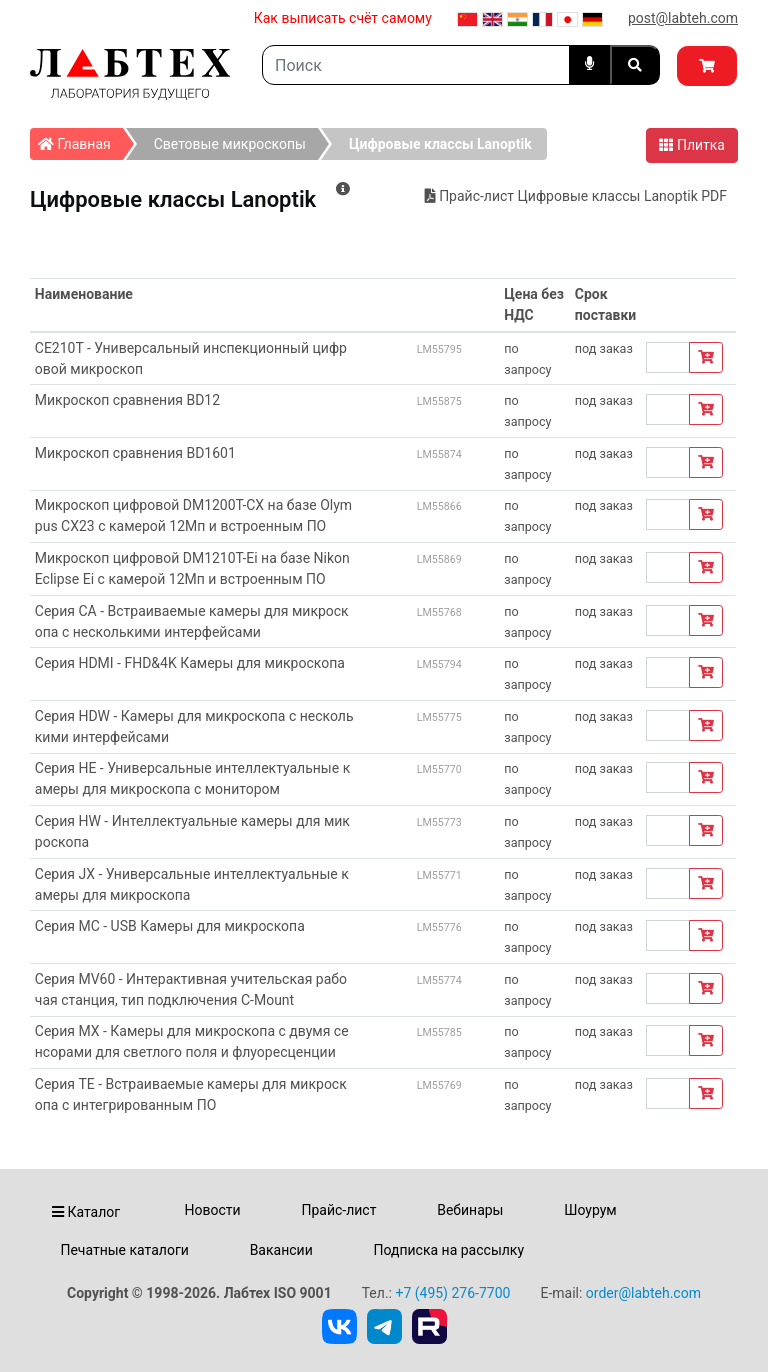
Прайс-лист (338, 1210)
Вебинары (470, 1210)
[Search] (416, 65)
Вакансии (281, 1250)
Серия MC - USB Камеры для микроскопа (170, 926)
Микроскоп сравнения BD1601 (135, 453)
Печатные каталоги (124, 1250)
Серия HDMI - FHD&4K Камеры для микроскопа (190, 663)
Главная (80, 140)
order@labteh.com (643, 1293)
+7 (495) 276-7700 (452, 1293)
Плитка (692, 145)
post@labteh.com (683, 18)
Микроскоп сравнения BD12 (127, 400)
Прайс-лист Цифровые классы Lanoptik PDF (576, 196)
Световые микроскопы (230, 144)
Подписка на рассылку (449, 1250)
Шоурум (590, 1210)
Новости (213, 1210)
